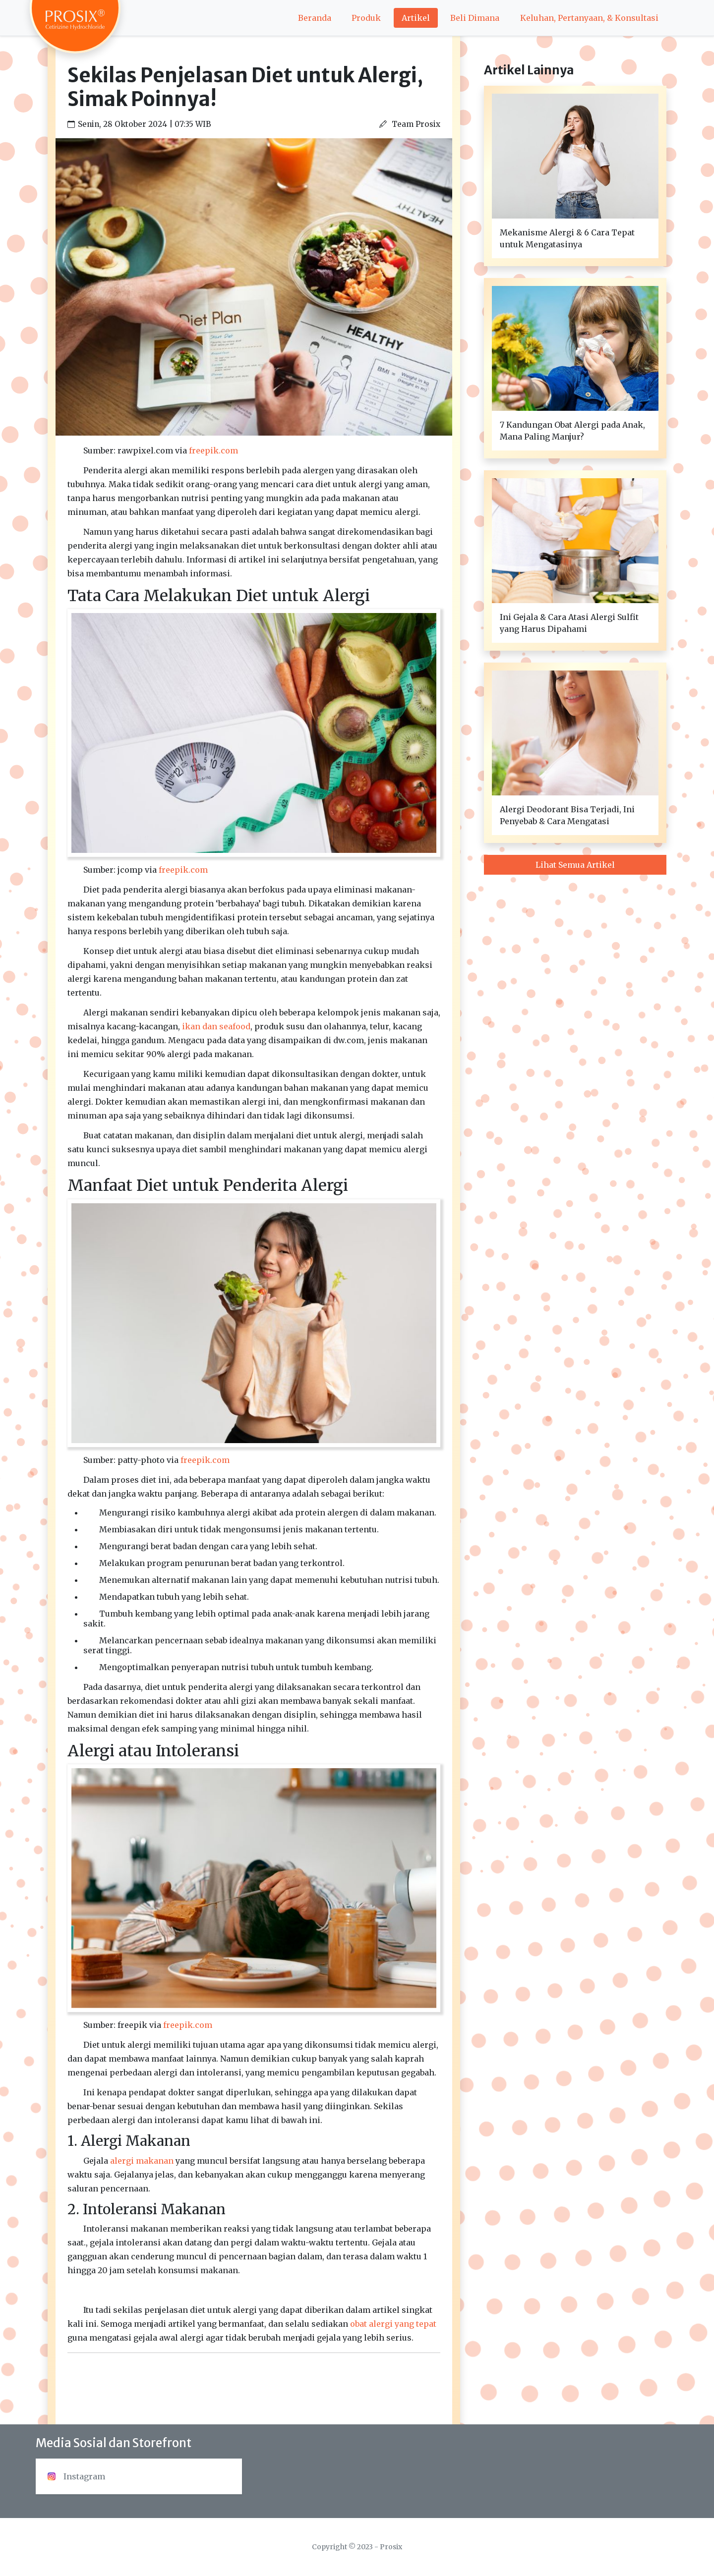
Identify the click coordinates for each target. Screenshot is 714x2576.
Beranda (314, 18)
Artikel (416, 18)
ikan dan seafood (216, 1026)
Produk (366, 18)
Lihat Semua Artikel (575, 865)
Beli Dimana (474, 18)
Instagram (76, 2476)
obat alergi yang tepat (393, 2324)
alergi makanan (142, 2161)
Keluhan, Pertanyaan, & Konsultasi (589, 18)
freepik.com (213, 450)
